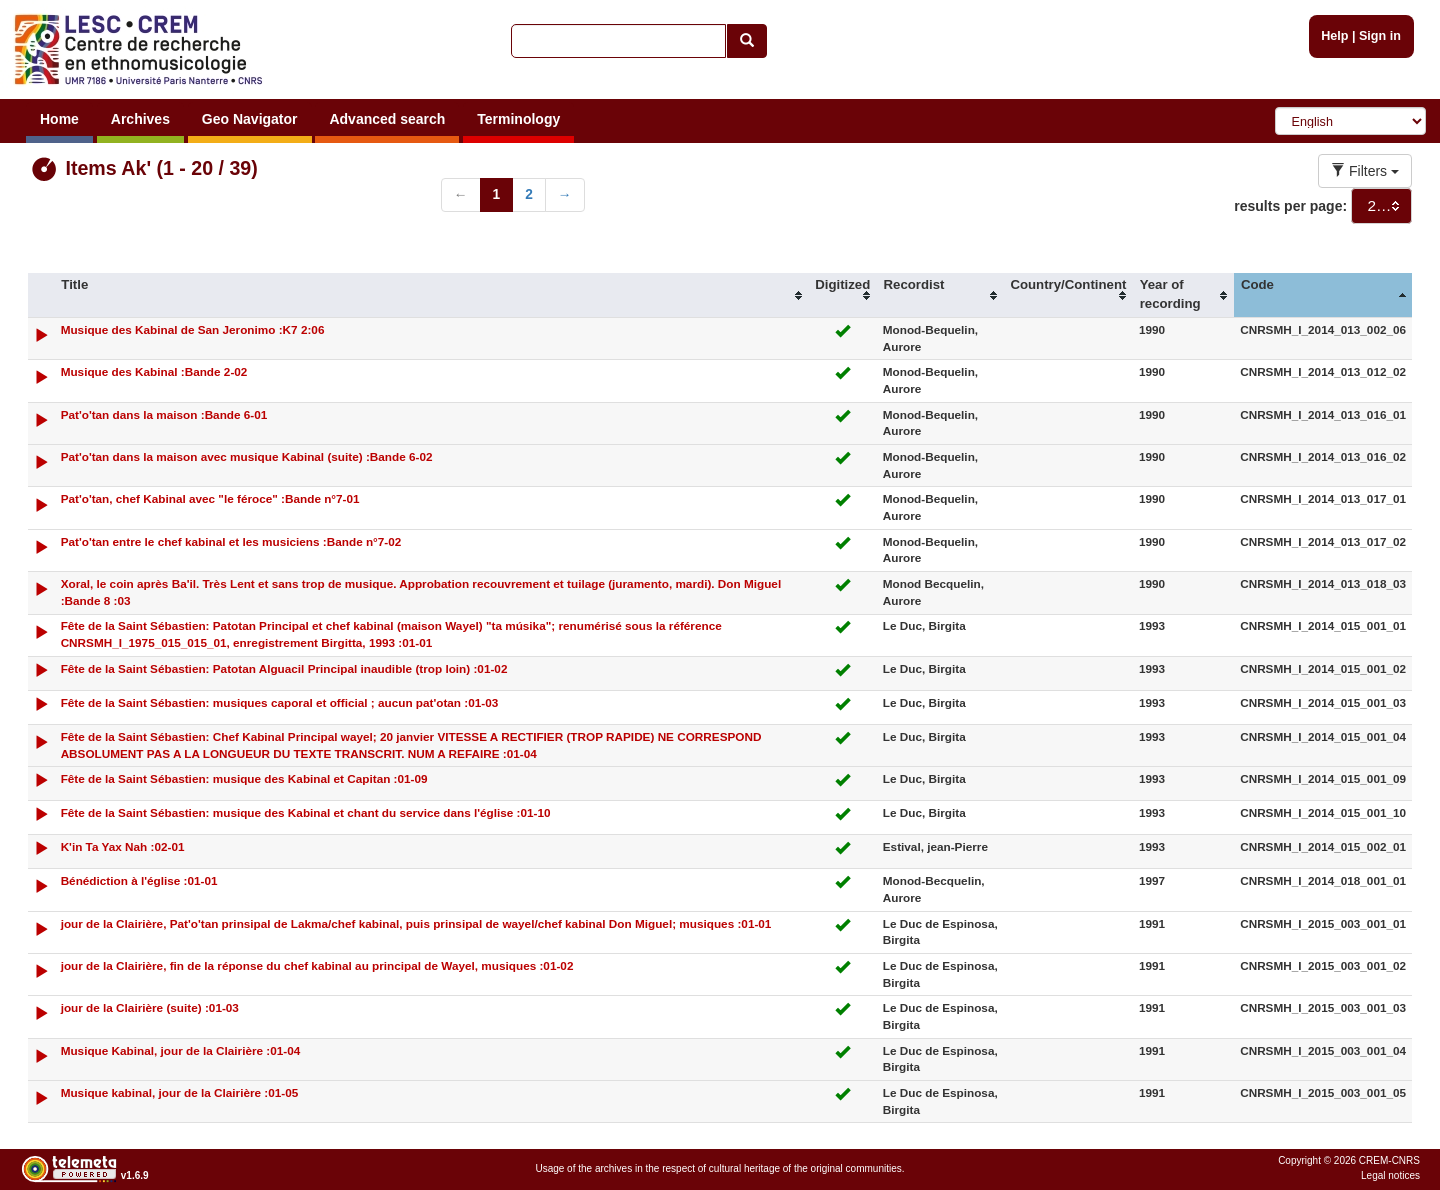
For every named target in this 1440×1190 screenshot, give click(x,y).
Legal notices (1390, 1175)
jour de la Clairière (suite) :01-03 (150, 1007)
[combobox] (1381, 206)
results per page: (1290, 206)
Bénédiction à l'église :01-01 (139, 880)
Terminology (518, 119)
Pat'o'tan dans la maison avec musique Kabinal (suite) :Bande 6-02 (247, 456)
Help (1334, 36)
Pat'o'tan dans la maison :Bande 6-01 (164, 414)
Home (59, 119)
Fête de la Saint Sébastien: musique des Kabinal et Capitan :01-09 (244, 778)
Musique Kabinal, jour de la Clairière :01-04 (181, 1050)
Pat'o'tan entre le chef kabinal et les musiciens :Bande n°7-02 (231, 541)
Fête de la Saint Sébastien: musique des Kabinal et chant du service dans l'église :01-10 (306, 812)
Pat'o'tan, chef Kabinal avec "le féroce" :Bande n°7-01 (210, 498)
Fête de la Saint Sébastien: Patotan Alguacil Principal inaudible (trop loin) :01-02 (284, 668)
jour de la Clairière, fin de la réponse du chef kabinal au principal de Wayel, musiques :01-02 (317, 965)
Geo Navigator (250, 119)
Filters (1365, 171)
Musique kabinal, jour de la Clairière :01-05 (180, 1092)
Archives (140, 119)
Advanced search (387, 119)
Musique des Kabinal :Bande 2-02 (154, 371)
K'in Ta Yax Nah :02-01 (123, 846)
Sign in (1380, 36)
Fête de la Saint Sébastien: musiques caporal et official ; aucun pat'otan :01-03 (280, 702)
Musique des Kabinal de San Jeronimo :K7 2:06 (193, 329)
